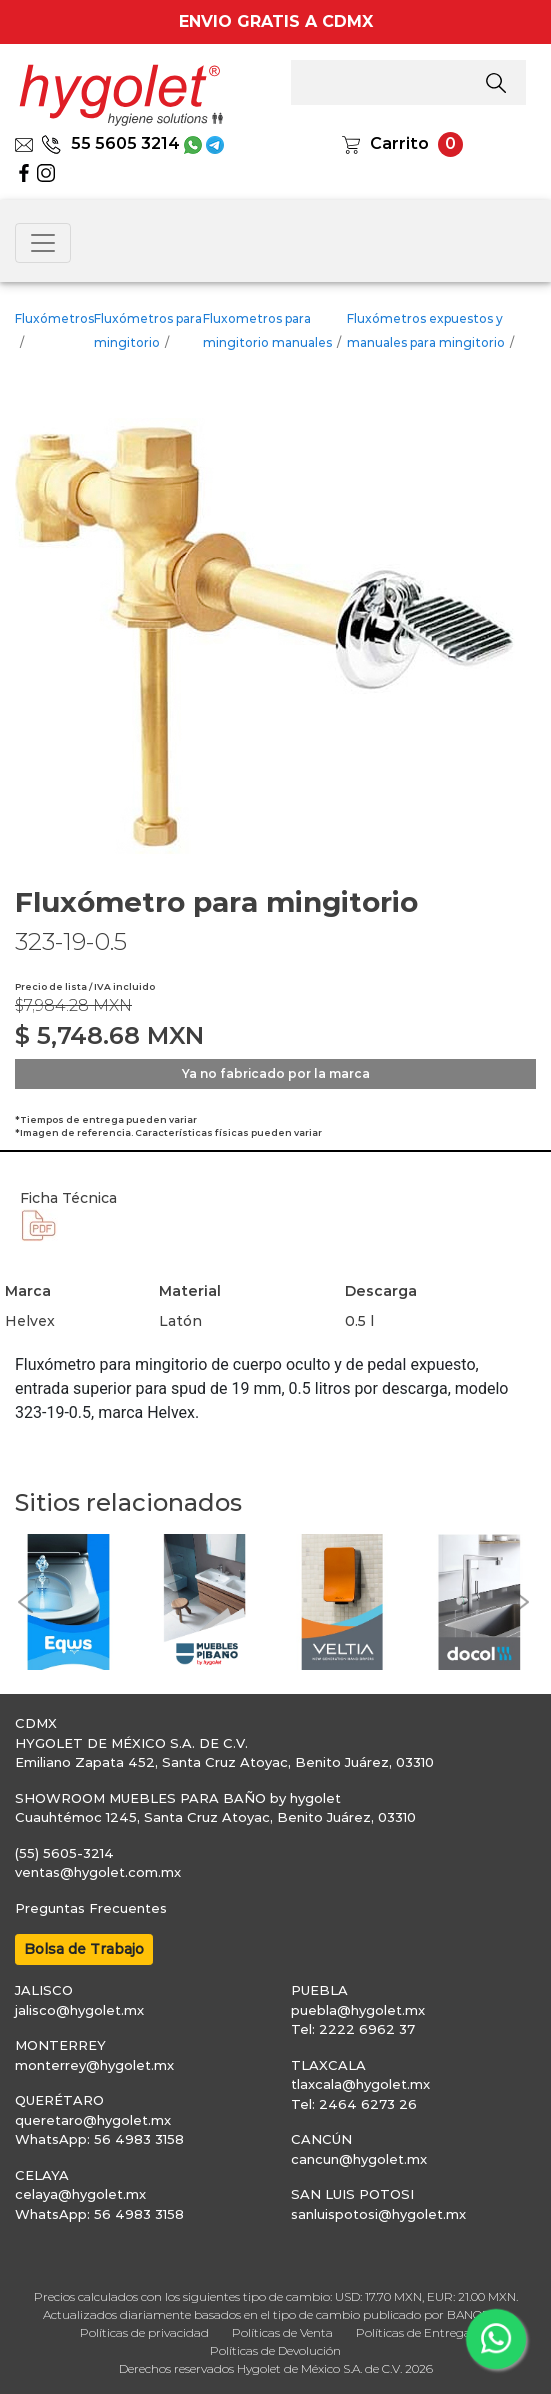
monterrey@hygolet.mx (94, 2065)
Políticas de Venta (282, 2332)
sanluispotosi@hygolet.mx (378, 2214)
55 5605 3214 (110, 143)
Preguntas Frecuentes (91, 1908)
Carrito (399, 143)
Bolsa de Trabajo (84, 1949)
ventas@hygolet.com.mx (98, 1872)
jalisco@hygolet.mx (79, 2010)
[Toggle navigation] (43, 243)
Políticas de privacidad (144, 2332)
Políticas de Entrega (413, 2332)
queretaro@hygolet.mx (93, 2120)
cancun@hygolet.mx (359, 2159)
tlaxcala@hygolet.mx (360, 2084)
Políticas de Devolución (275, 2350)
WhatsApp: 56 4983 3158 (99, 2139)
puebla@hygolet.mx (358, 2010)
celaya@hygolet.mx (80, 2194)
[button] (25, 1602)
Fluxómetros (54, 318)
